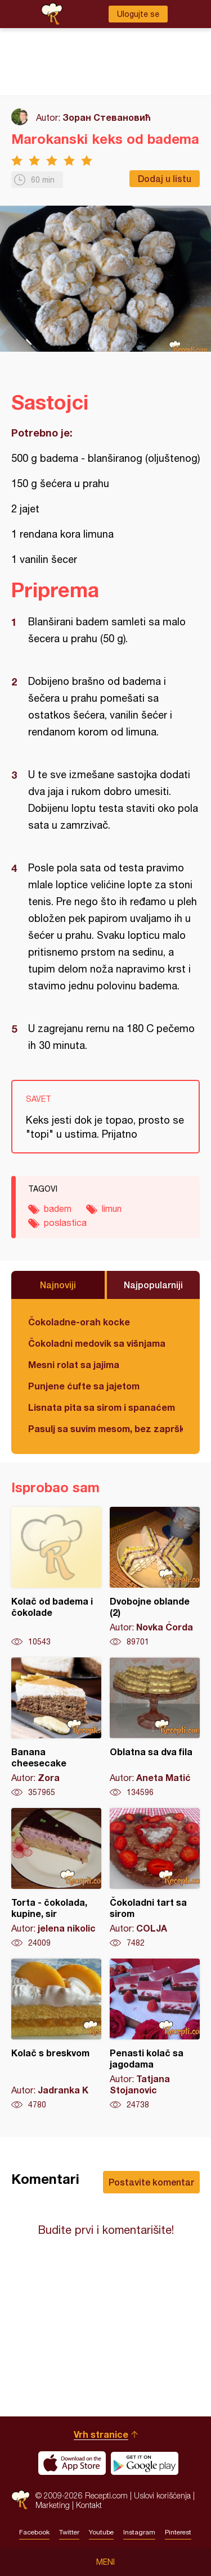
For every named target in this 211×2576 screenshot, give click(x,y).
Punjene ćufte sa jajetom (84, 1385)
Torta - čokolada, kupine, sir (56, 1878)
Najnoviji (58, 1284)
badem (57, 1208)
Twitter (69, 2532)
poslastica (65, 1222)
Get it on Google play (144, 2463)
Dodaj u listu (164, 178)
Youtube (101, 2532)
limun (112, 1208)
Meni (105, 2561)
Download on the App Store (72, 2463)
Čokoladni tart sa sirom (155, 1878)
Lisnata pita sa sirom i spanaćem (101, 1407)
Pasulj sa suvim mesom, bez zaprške (105, 1428)
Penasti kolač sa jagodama (155, 2034)
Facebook (34, 2532)
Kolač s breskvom (56, 2034)
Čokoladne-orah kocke (79, 1321)
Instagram (139, 2532)
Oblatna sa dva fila (155, 1727)
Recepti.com (20, 2500)
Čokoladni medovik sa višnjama (96, 1343)
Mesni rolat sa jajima (73, 1364)
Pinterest (178, 2532)
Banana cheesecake (56, 1727)
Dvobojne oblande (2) (155, 1577)
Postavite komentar (151, 2182)
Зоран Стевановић (106, 117)
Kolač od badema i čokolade (56, 1577)
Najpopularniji (153, 1284)
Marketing (52, 2505)
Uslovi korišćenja (162, 2495)
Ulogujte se (138, 14)
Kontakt (89, 2505)
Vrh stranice (101, 2434)
